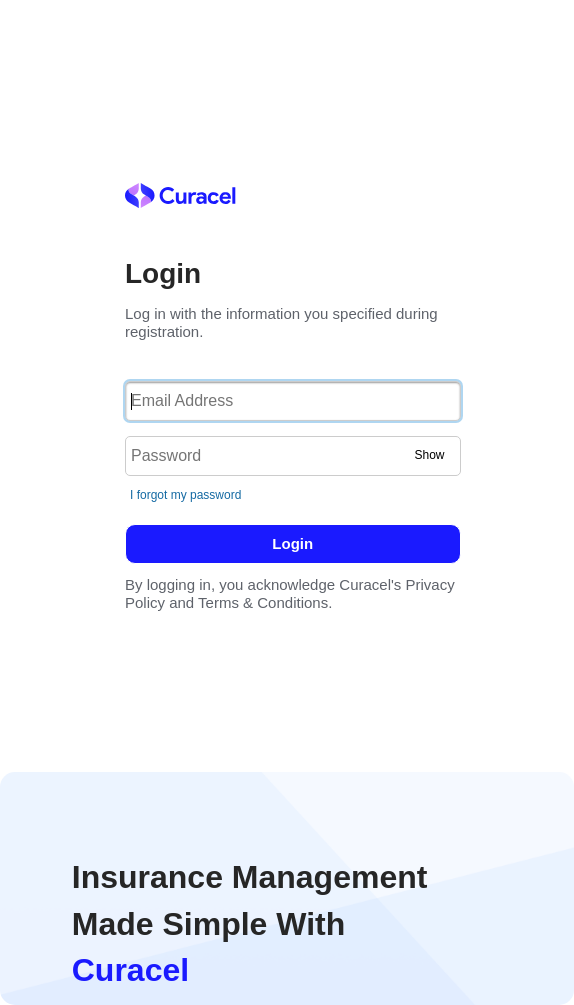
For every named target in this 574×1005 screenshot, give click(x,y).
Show (429, 455)
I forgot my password (185, 495)
